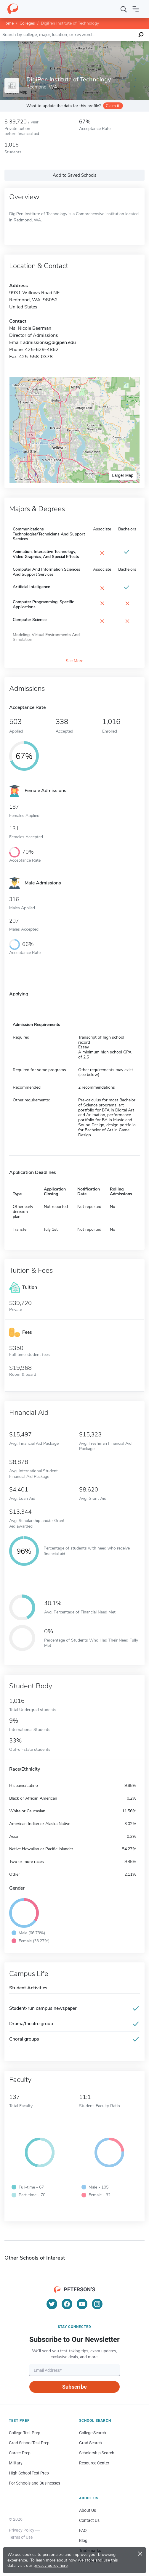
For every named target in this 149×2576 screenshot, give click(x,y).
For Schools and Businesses (34, 2483)
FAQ (83, 2530)
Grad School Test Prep (29, 2442)
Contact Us (89, 2520)
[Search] (124, 8)
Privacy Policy (21, 2530)
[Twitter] (52, 2304)
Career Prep (20, 2453)
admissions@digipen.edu (49, 342)
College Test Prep (24, 2432)
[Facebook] (67, 2304)
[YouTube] (82, 2304)
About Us (87, 2510)
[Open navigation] (136, 8)
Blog (83, 2540)
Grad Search (90, 2442)
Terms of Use (21, 2537)
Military (16, 2463)
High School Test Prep (29, 2473)
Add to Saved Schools (74, 175)
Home (8, 23)
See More (74, 661)
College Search (92, 2432)
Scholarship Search (96, 2453)
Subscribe (74, 2387)
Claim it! (113, 106)
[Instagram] (97, 2304)
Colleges (27, 23)
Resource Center (94, 2463)
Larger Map (122, 475)
